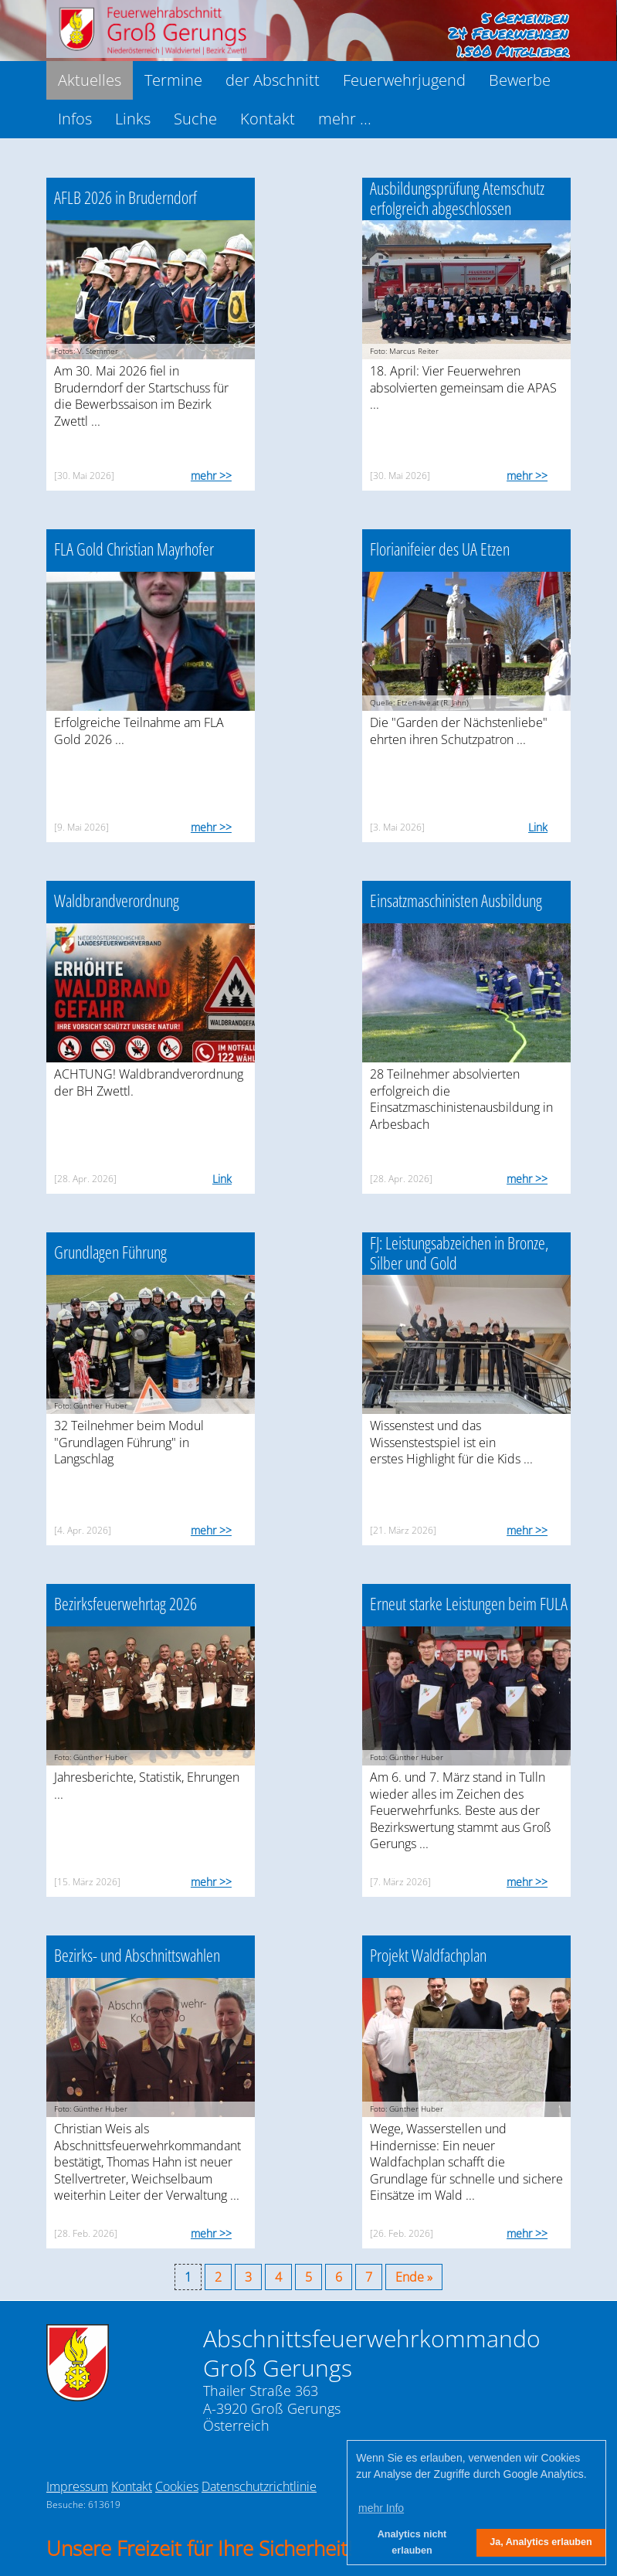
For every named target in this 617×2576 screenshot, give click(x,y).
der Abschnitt (272, 80)
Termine (173, 80)
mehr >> (211, 475)
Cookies (176, 2486)
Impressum (77, 2486)
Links (133, 118)
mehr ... (344, 118)
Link (538, 827)
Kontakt (267, 118)
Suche (195, 118)
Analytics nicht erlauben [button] (412, 2542)
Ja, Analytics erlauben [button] (541, 2542)
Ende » (413, 2276)
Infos (75, 118)
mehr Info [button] (381, 2508)
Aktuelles (89, 80)
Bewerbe (520, 80)
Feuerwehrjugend (404, 80)
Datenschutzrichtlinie (259, 2486)
